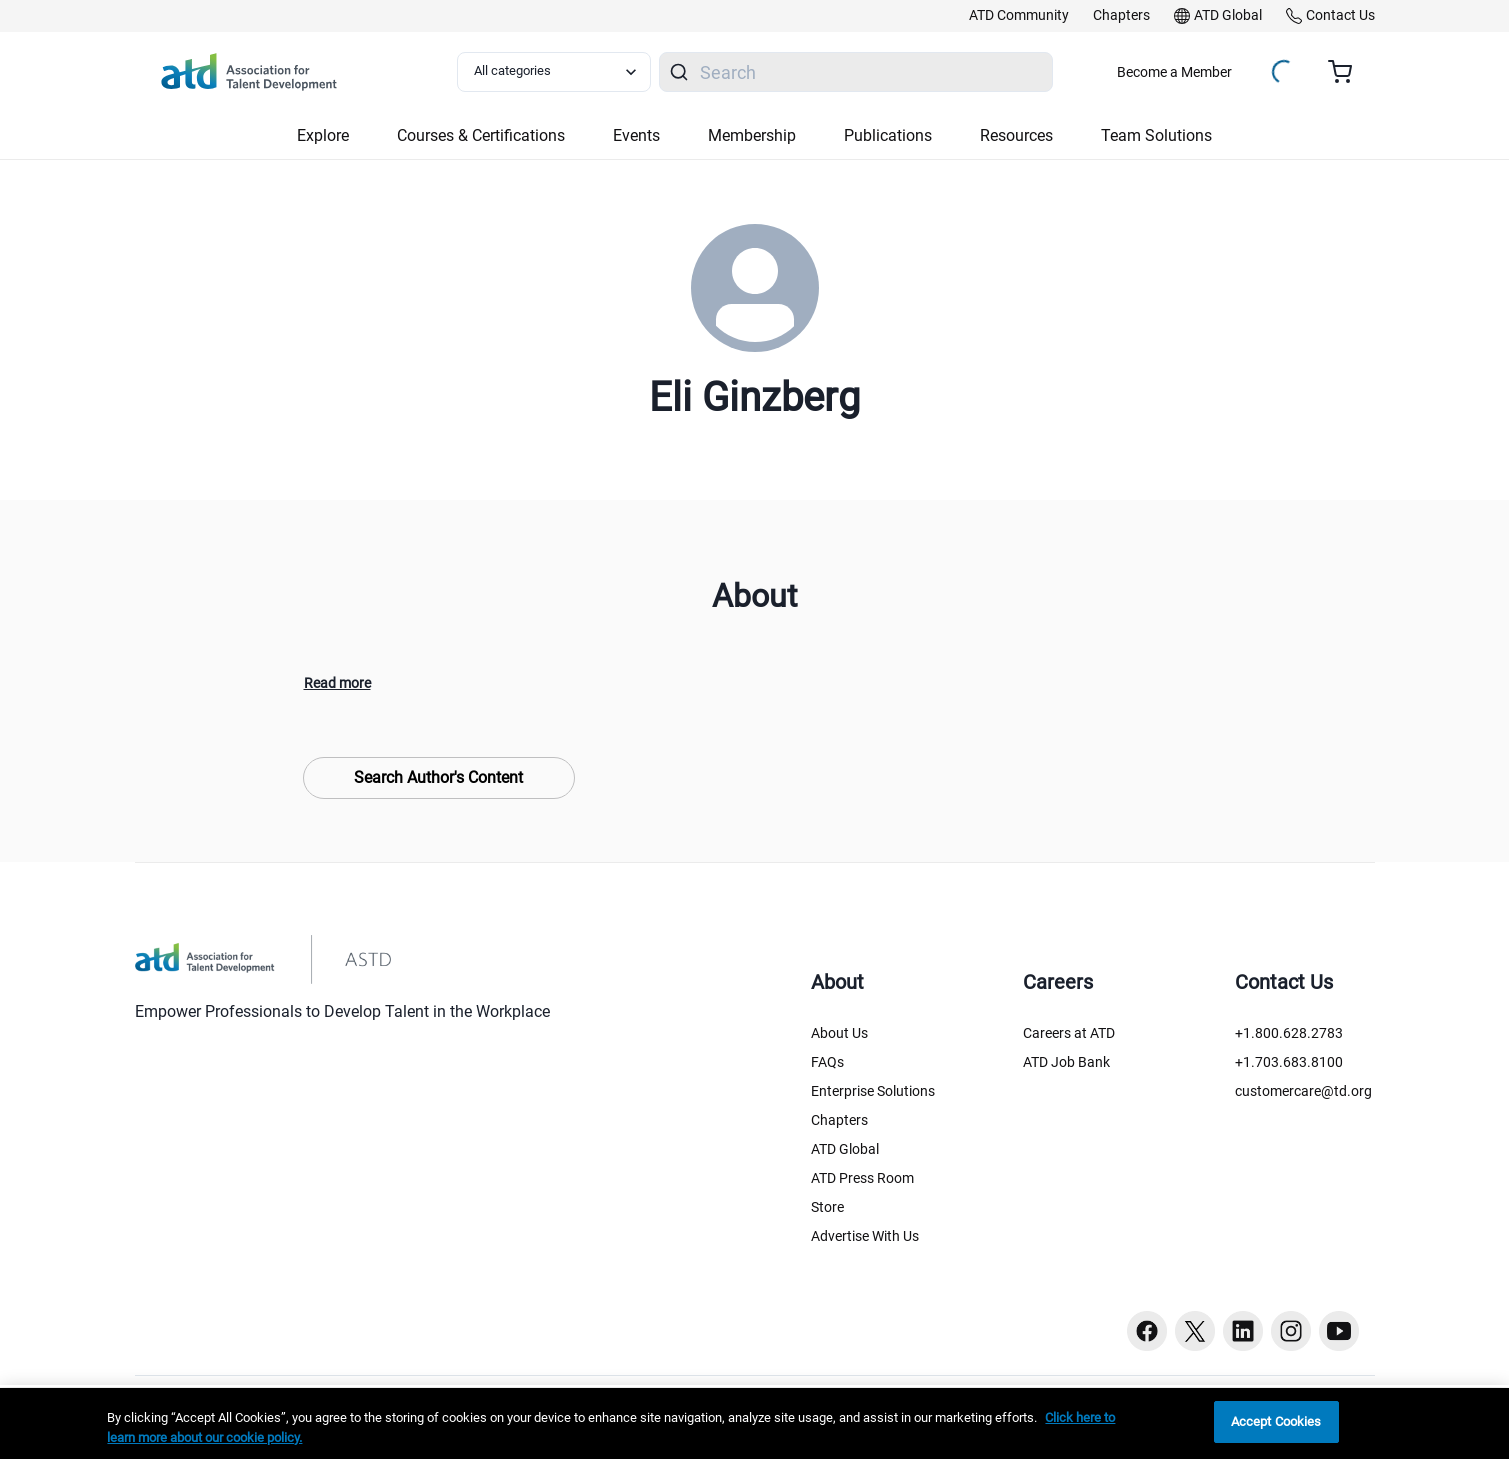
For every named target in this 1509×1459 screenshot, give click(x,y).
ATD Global (845, 1149)
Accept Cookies (1276, 1421)
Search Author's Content (438, 777)
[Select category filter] (554, 72)
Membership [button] (752, 135)
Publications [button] (888, 135)
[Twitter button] (1195, 1331)
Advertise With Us (865, 1236)
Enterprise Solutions (873, 1091)
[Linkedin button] (1243, 1331)
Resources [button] (1016, 135)
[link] (1019, 16)
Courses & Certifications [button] (481, 135)
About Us (839, 1033)
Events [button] (636, 135)
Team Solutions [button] (1156, 135)
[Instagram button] (1291, 1331)
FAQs (827, 1062)
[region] (754, 1423)
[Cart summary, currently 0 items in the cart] (1347, 72)
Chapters (839, 1120)
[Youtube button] (1339, 1331)
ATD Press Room (862, 1178)
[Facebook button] (1147, 1331)
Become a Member (1174, 72)
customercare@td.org (1303, 1091)
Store (827, 1207)
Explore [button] (323, 135)
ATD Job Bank (1066, 1062)
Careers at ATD (1069, 1033)
